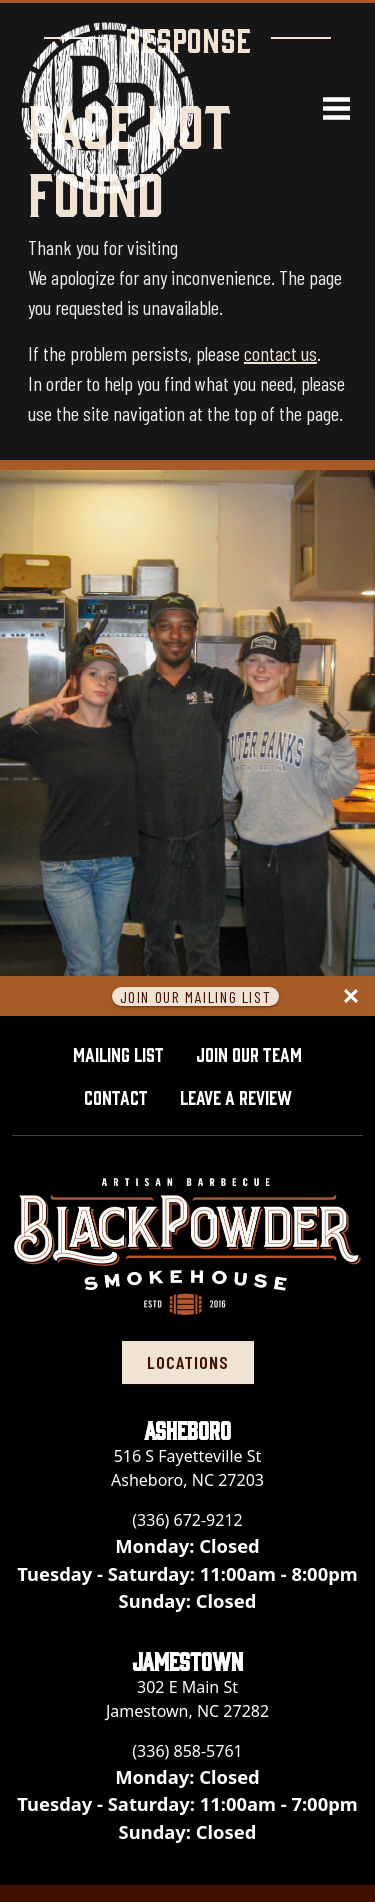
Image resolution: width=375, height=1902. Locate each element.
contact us (280, 353)
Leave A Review (244, 1094)
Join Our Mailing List (196, 996)
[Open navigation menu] (328, 108)
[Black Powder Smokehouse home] (107, 107)
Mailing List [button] (118, 1053)
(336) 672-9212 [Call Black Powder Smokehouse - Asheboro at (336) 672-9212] (187, 1520)
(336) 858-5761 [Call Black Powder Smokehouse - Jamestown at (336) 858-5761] (187, 1751)
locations (188, 1362)
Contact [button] (116, 1096)
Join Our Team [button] (249, 1053)
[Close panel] (351, 996)
